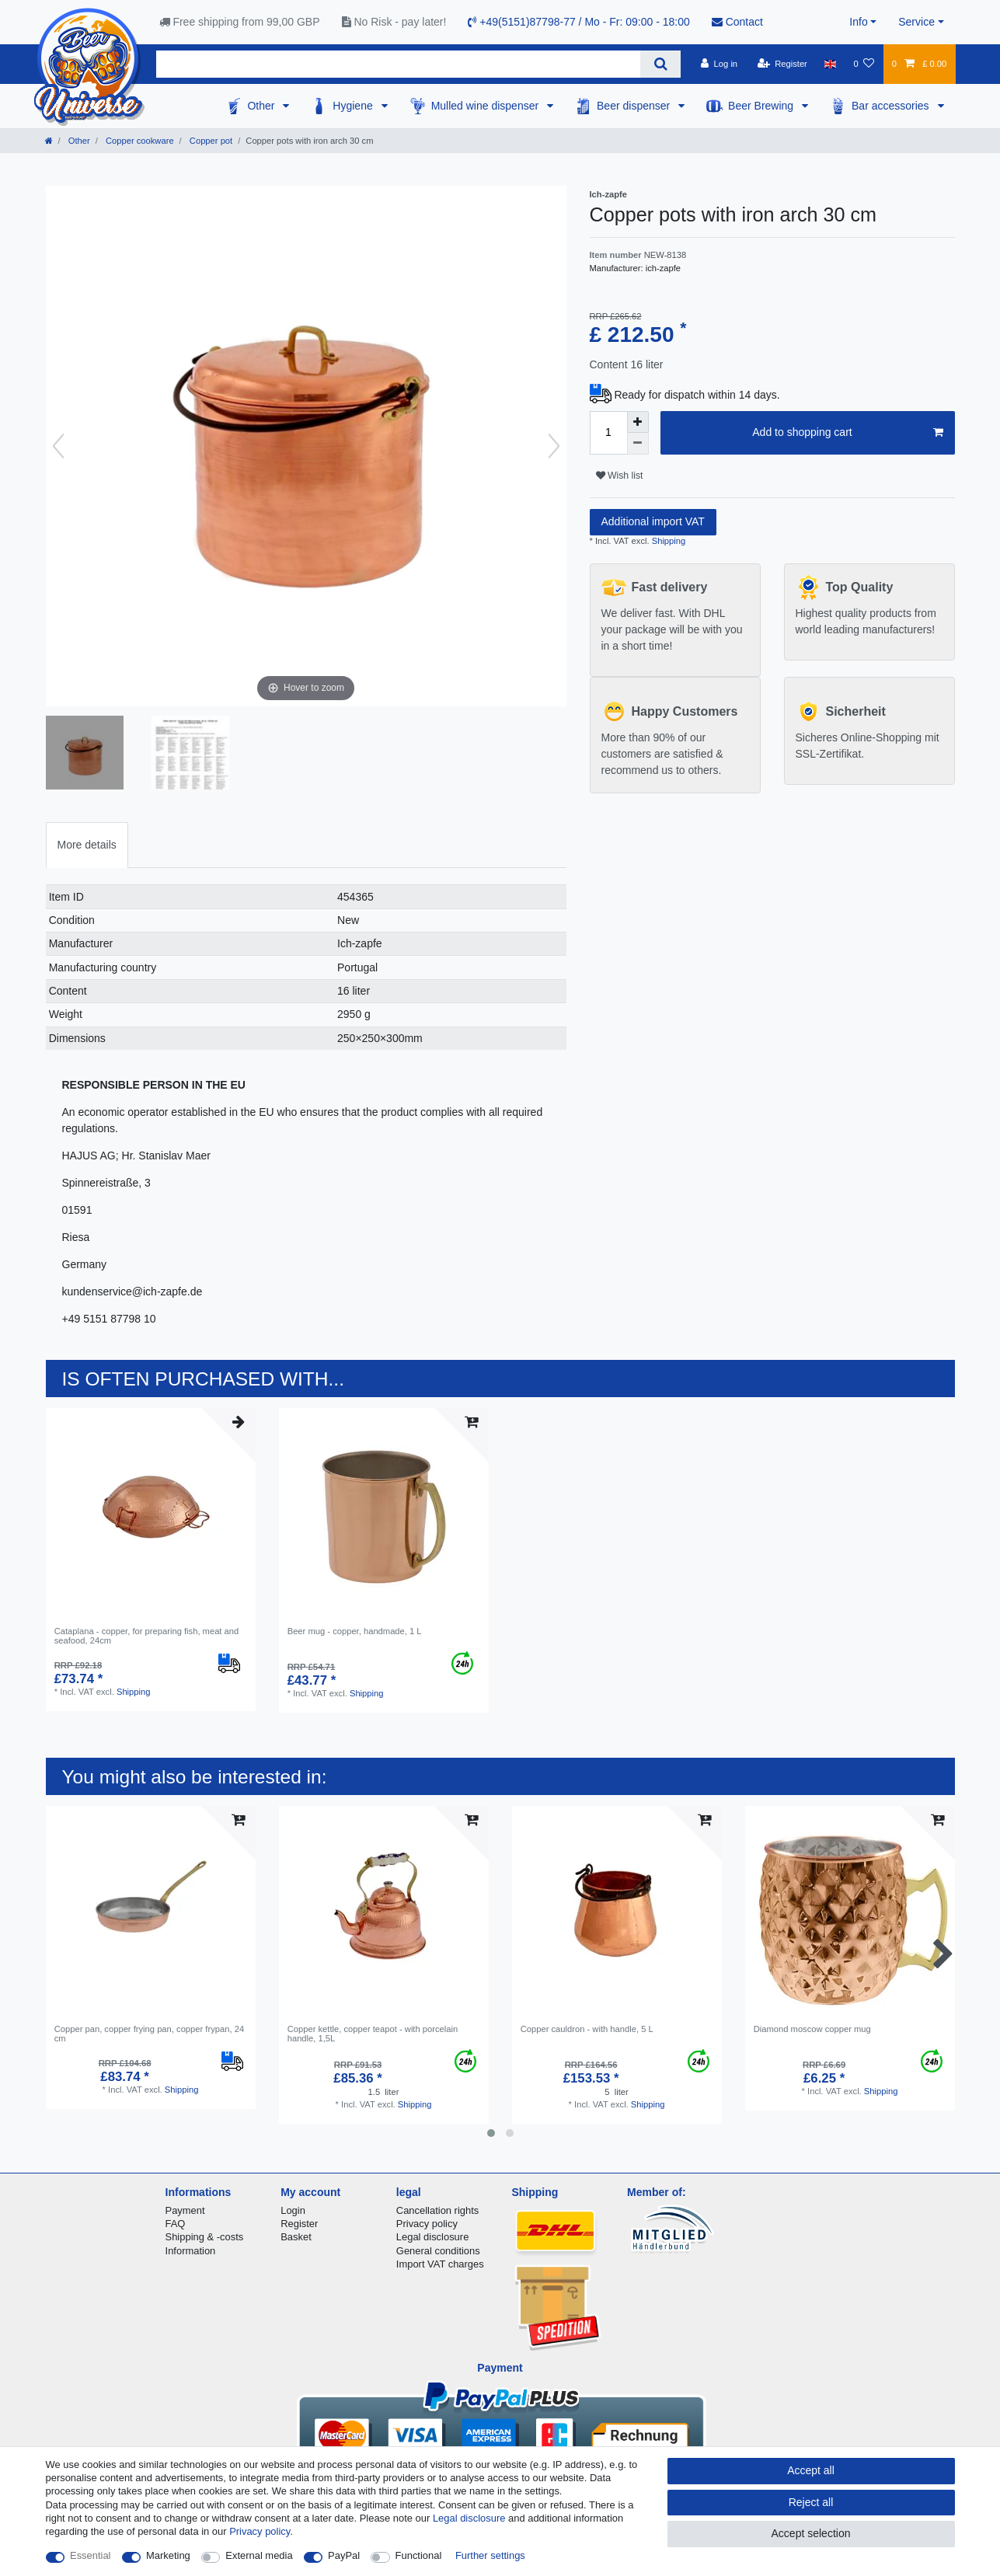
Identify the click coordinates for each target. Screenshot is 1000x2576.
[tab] (87, 845)
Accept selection (811, 2533)
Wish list (619, 475)
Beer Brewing (762, 105)
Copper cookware (138, 140)
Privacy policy (427, 2223)
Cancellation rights (437, 2210)
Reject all (811, 2502)
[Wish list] (864, 63)
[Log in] (719, 63)
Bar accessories (892, 105)
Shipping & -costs (205, 2237)
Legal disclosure (432, 2237)
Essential (90, 2555)
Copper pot (209, 140)
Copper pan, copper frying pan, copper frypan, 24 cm (149, 2033)
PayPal (344, 2555)
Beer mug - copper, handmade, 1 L (354, 1631)
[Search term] (398, 64)
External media (258, 2555)
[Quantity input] (608, 433)
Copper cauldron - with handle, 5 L (587, 2029)
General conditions (438, 2251)
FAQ (176, 2223)
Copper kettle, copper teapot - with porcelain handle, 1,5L (372, 2033)
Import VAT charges (440, 2264)
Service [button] (916, 22)
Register (299, 2223)
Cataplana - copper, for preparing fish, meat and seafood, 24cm (146, 1635)
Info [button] (858, 22)
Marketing (168, 2555)
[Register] (782, 63)
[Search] (660, 64)
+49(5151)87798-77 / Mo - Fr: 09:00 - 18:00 (578, 22)
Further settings (490, 2555)
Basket (296, 2237)
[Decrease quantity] (638, 444)
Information (191, 2251)
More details (87, 844)
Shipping (668, 541)
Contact (737, 22)
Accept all (810, 2470)
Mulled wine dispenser (486, 105)
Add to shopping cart (847, 433)
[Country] (830, 63)
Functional (418, 2555)
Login (292, 2210)
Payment (185, 2210)
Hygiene (354, 105)
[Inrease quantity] (638, 422)
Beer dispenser (635, 105)
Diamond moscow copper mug (812, 2029)
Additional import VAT (653, 521)
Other (262, 105)
